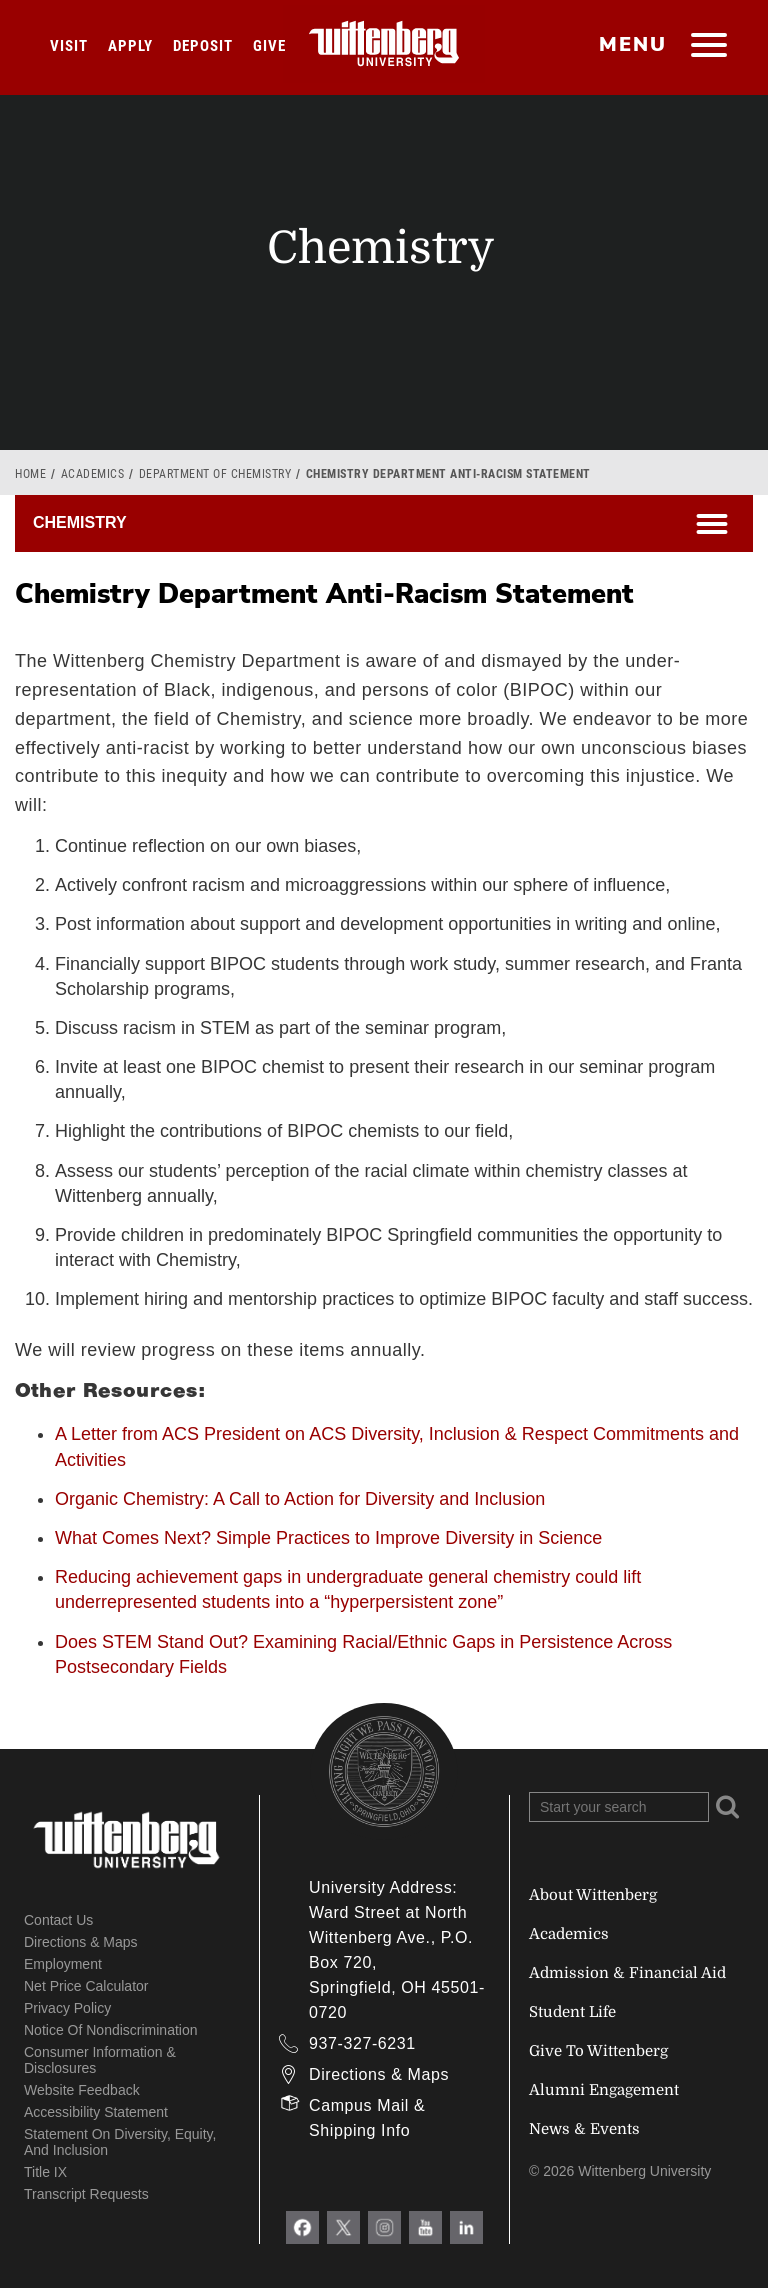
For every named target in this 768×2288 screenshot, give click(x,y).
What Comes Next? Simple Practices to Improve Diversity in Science (328, 1538)
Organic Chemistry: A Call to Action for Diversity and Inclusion (300, 1499)
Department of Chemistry (215, 474)
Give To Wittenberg (598, 2051)
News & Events (584, 2129)
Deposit (203, 46)
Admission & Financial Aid (627, 1973)
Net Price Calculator (86, 1986)
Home (30, 474)
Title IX (45, 2172)
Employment (63, 1964)
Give (269, 46)
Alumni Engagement (604, 2090)
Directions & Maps (81, 1942)
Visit (69, 46)
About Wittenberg (593, 1895)
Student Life (572, 2012)
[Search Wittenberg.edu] (619, 1807)
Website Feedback (82, 2090)
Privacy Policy (67, 2008)
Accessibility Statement (96, 2112)
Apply (130, 46)
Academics (93, 474)
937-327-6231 (362, 2043)
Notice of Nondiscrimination (111, 2030)
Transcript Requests (86, 2194)
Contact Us (58, 1920)
